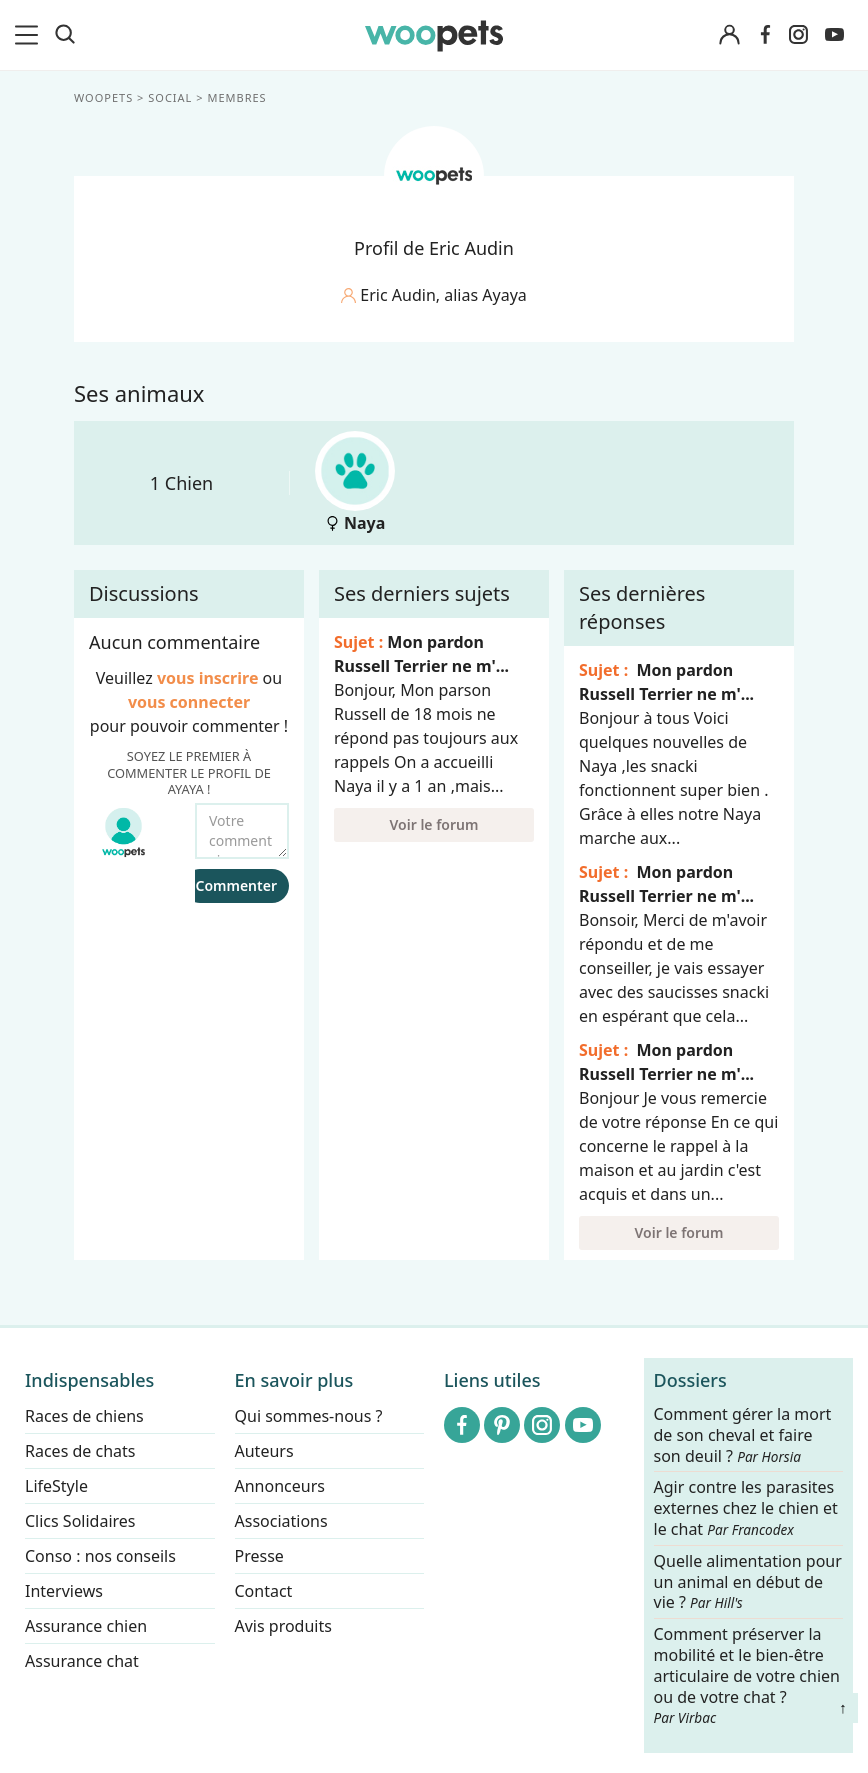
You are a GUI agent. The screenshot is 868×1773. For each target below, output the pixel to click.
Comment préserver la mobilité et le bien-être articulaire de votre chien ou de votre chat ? (747, 1675)
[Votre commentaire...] (242, 831)
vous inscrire (208, 678)
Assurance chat (82, 1661)
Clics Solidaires (80, 1521)
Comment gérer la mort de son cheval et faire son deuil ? (743, 1435)
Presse (259, 1556)
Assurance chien (86, 1626)
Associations (281, 1521)
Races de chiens (84, 1416)
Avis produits (283, 1626)
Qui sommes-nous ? (309, 1416)
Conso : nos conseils (100, 1556)
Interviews (64, 1591)
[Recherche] (65, 35)
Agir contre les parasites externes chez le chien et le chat (746, 1509)
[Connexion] (730, 35)
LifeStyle (56, 1486)
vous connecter (189, 702)
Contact (264, 1591)
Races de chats (80, 1451)
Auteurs (264, 1451)
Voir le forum (434, 824)
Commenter (236, 885)
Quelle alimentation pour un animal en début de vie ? (748, 1582)
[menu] (30, 35)
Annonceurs (280, 1486)
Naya (355, 482)
